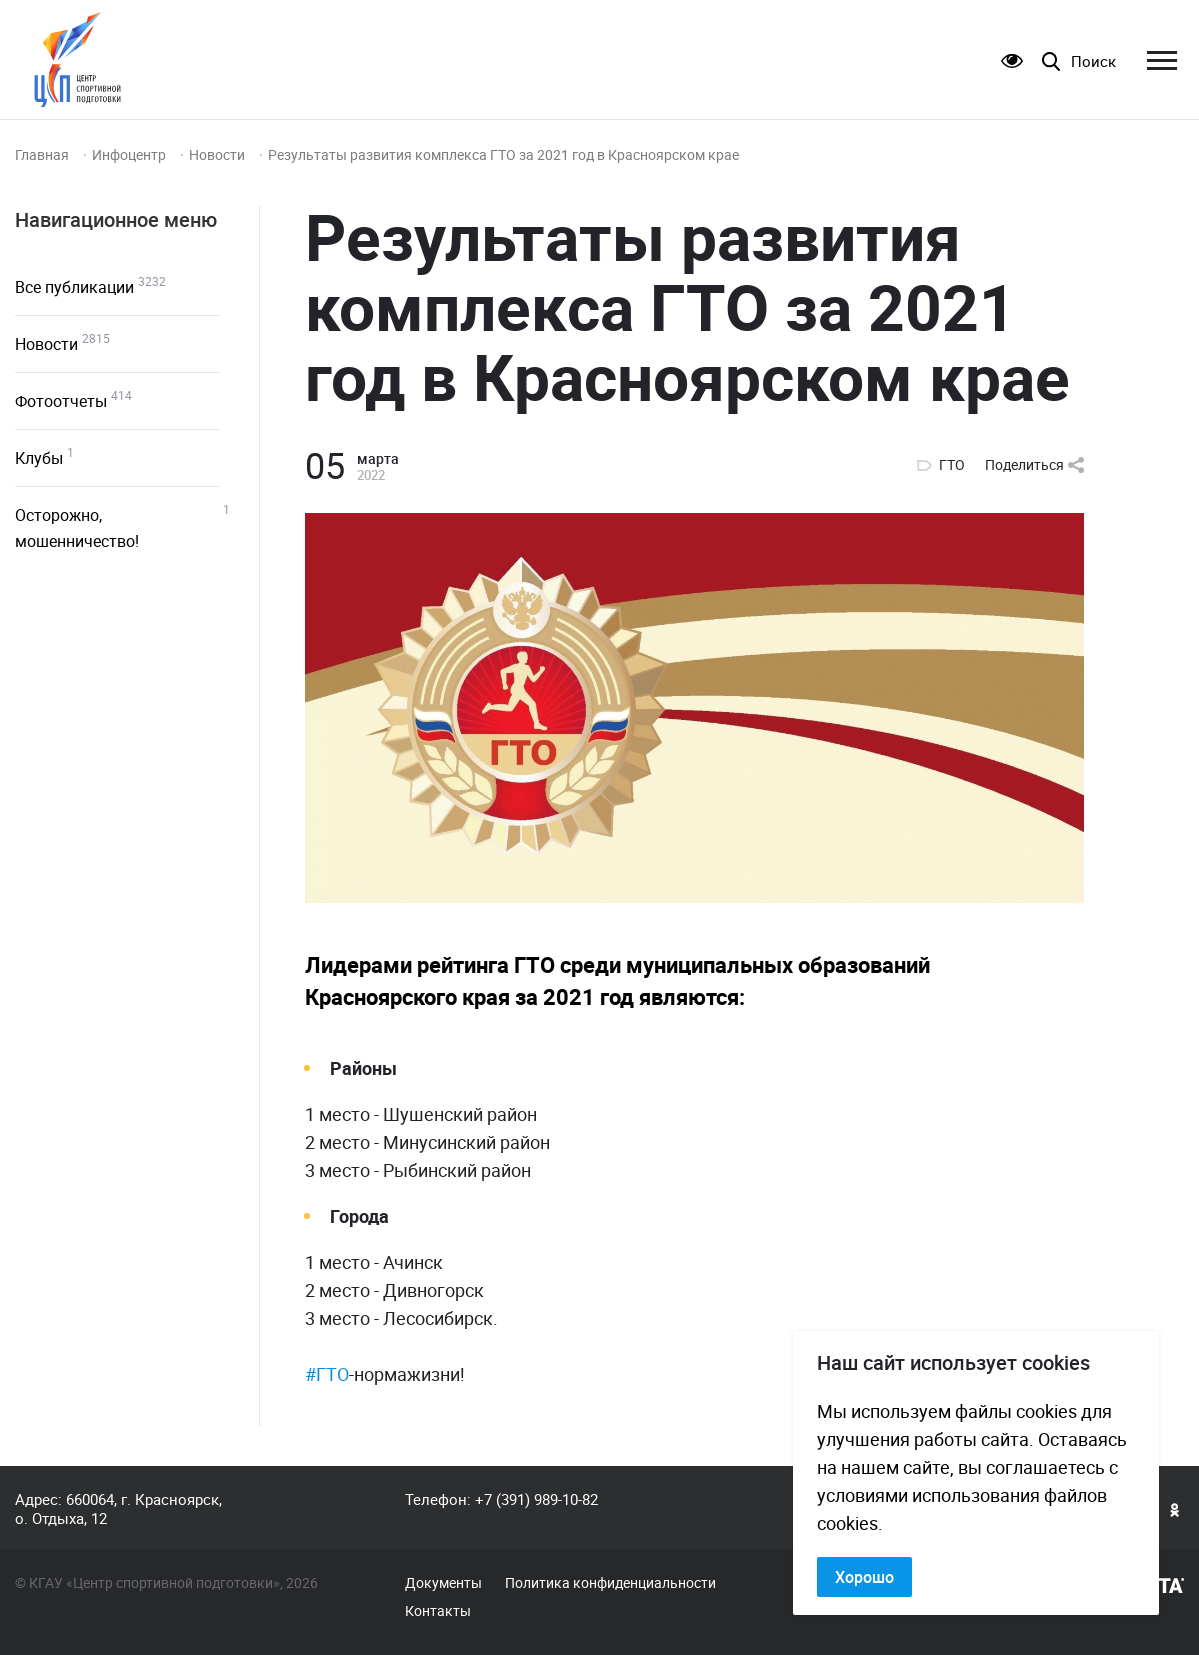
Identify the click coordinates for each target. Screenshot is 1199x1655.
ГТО (952, 465)
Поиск (1093, 61)
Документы (443, 1583)
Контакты (438, 1611)
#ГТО (327, 1374)
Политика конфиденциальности (610, 1583)
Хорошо (864, 1577)
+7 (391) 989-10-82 (536, 1499)
